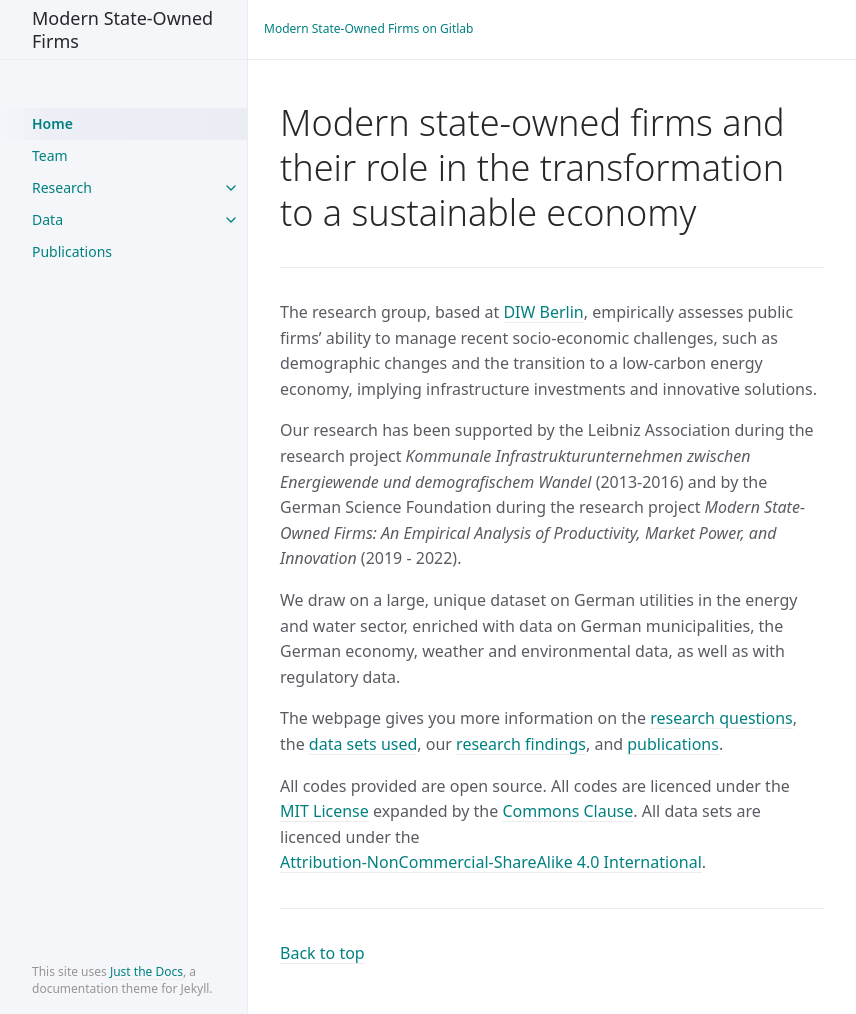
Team (50, 155)
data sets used (363, 744)
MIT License (324, 811)
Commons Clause (567, 811)
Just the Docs (146, 971)
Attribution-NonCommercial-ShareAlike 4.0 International (491, 862)
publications (673, 744)
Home (52, 123)
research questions (721, 718)
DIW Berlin (543, 312)
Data (47, 219)
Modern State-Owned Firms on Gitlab (368, 28)
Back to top (322, 953)
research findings (521, 744)
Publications (72, 251)
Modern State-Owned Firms (122, 29)
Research (62, 187)
